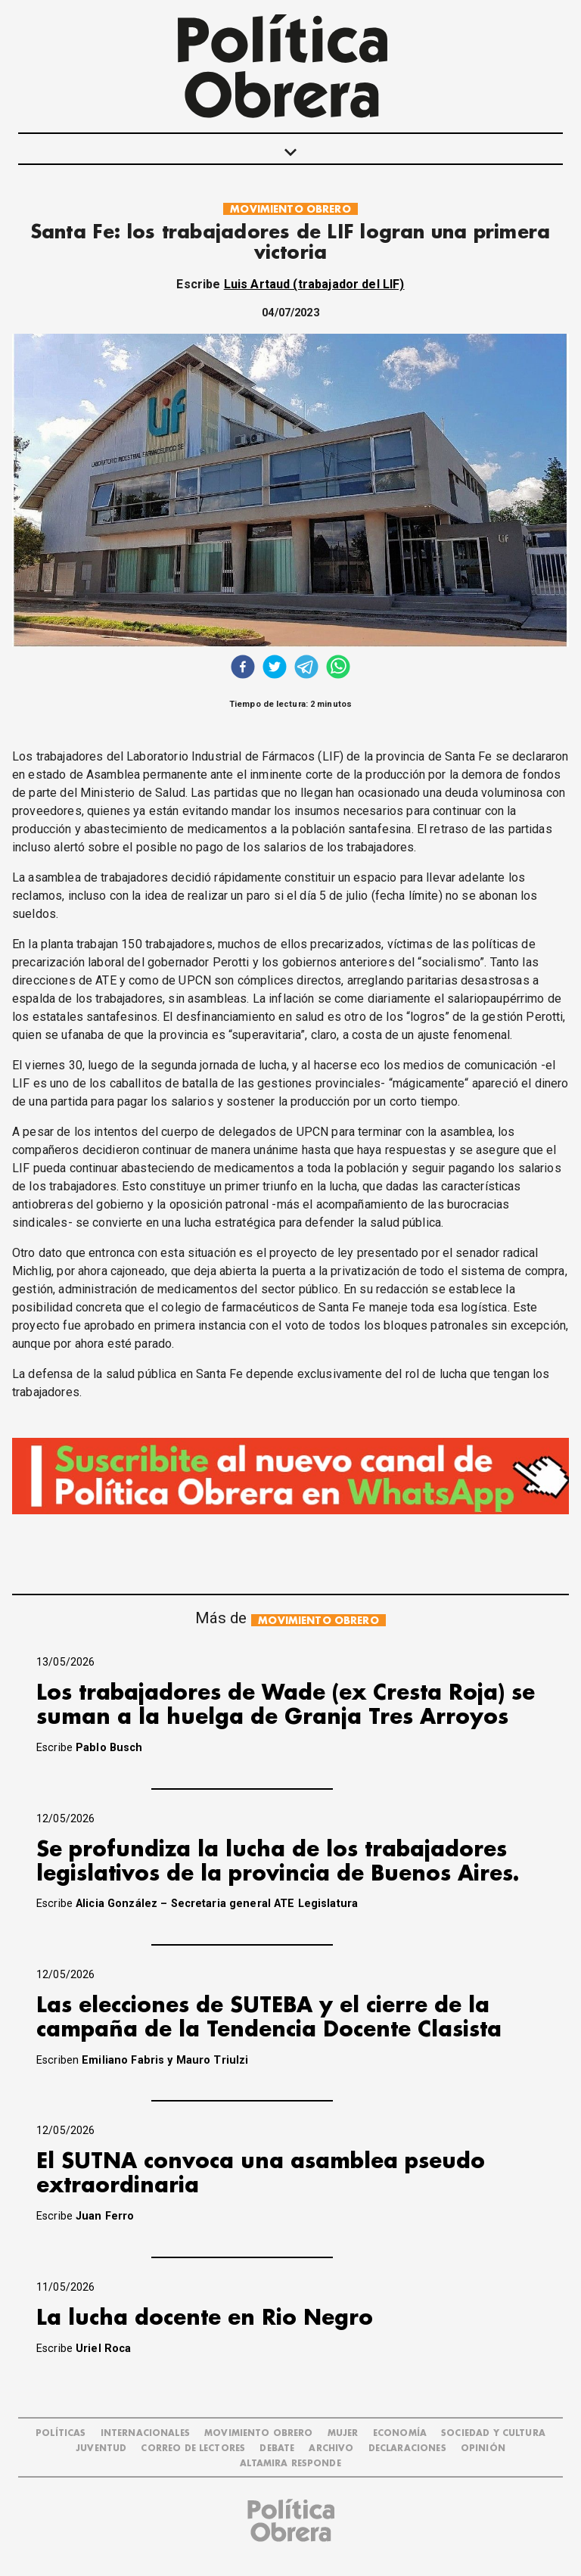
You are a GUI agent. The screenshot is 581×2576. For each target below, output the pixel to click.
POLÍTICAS (60, 2433)
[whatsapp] (338, 669)
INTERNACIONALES (145, 2433)
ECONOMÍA (400, 2433)
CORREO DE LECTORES (193, 2448)
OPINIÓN (483, 2448)
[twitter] (275, 669)
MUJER (343, 2433)
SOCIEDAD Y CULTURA (493, 2433)
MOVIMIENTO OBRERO (290, 209)
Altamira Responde (290, 2463)
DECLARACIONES (407, 2448)
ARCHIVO (331, 2448)
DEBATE (276, 2448)
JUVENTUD (101, 2448)
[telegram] (306, 669)
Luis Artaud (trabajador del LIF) (314, 284)
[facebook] (243, 669)
